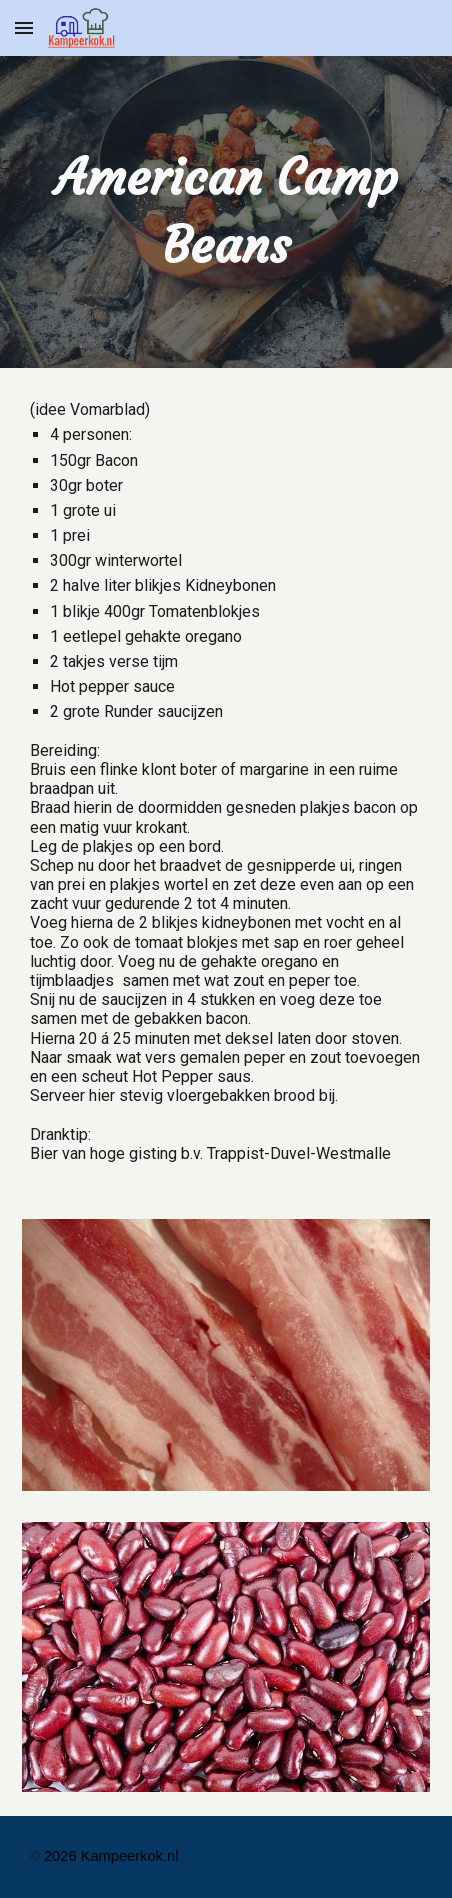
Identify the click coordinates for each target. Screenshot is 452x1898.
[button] (24, 27)
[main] (226, 212)
